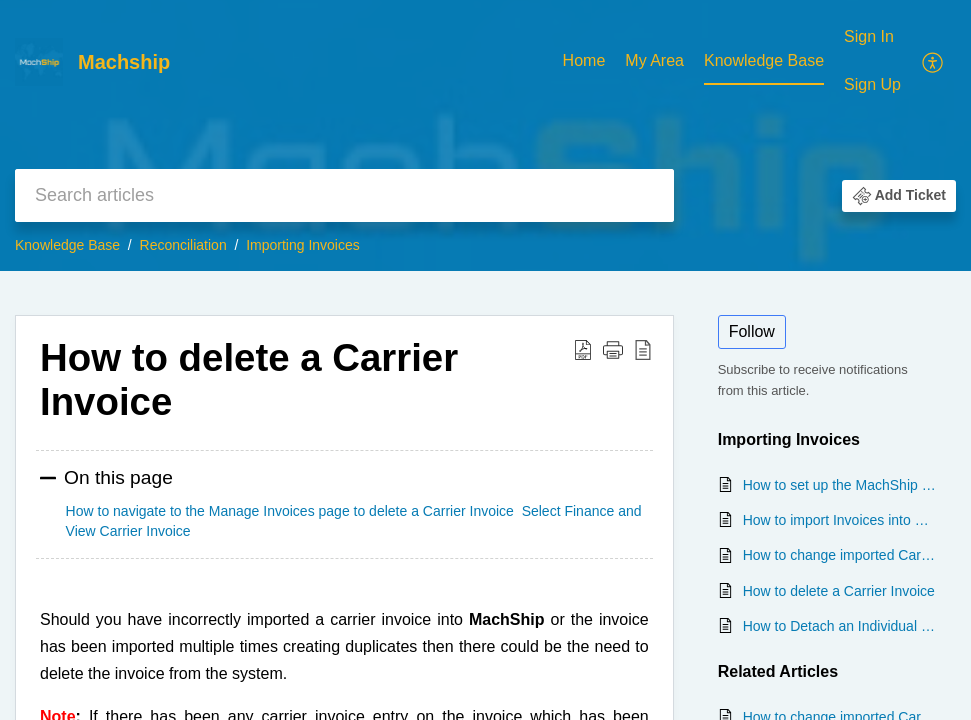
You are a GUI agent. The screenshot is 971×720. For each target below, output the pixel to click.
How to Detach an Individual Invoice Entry (839, 626)
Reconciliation (183, 245)
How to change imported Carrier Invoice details (839, 555)
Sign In (869, 36)
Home (584, 60)
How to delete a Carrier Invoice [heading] (249, 379)
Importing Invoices (303, 245)
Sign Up (872, 84)
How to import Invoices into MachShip (839, 520)
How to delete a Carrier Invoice (839, 591)
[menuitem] (584, 62)
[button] (933, 61)
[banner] (485, 135)
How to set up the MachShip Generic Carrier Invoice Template (839, 485)
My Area (654, 60)
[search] (344, 195)
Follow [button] (752, 331)
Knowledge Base (764, 60)
